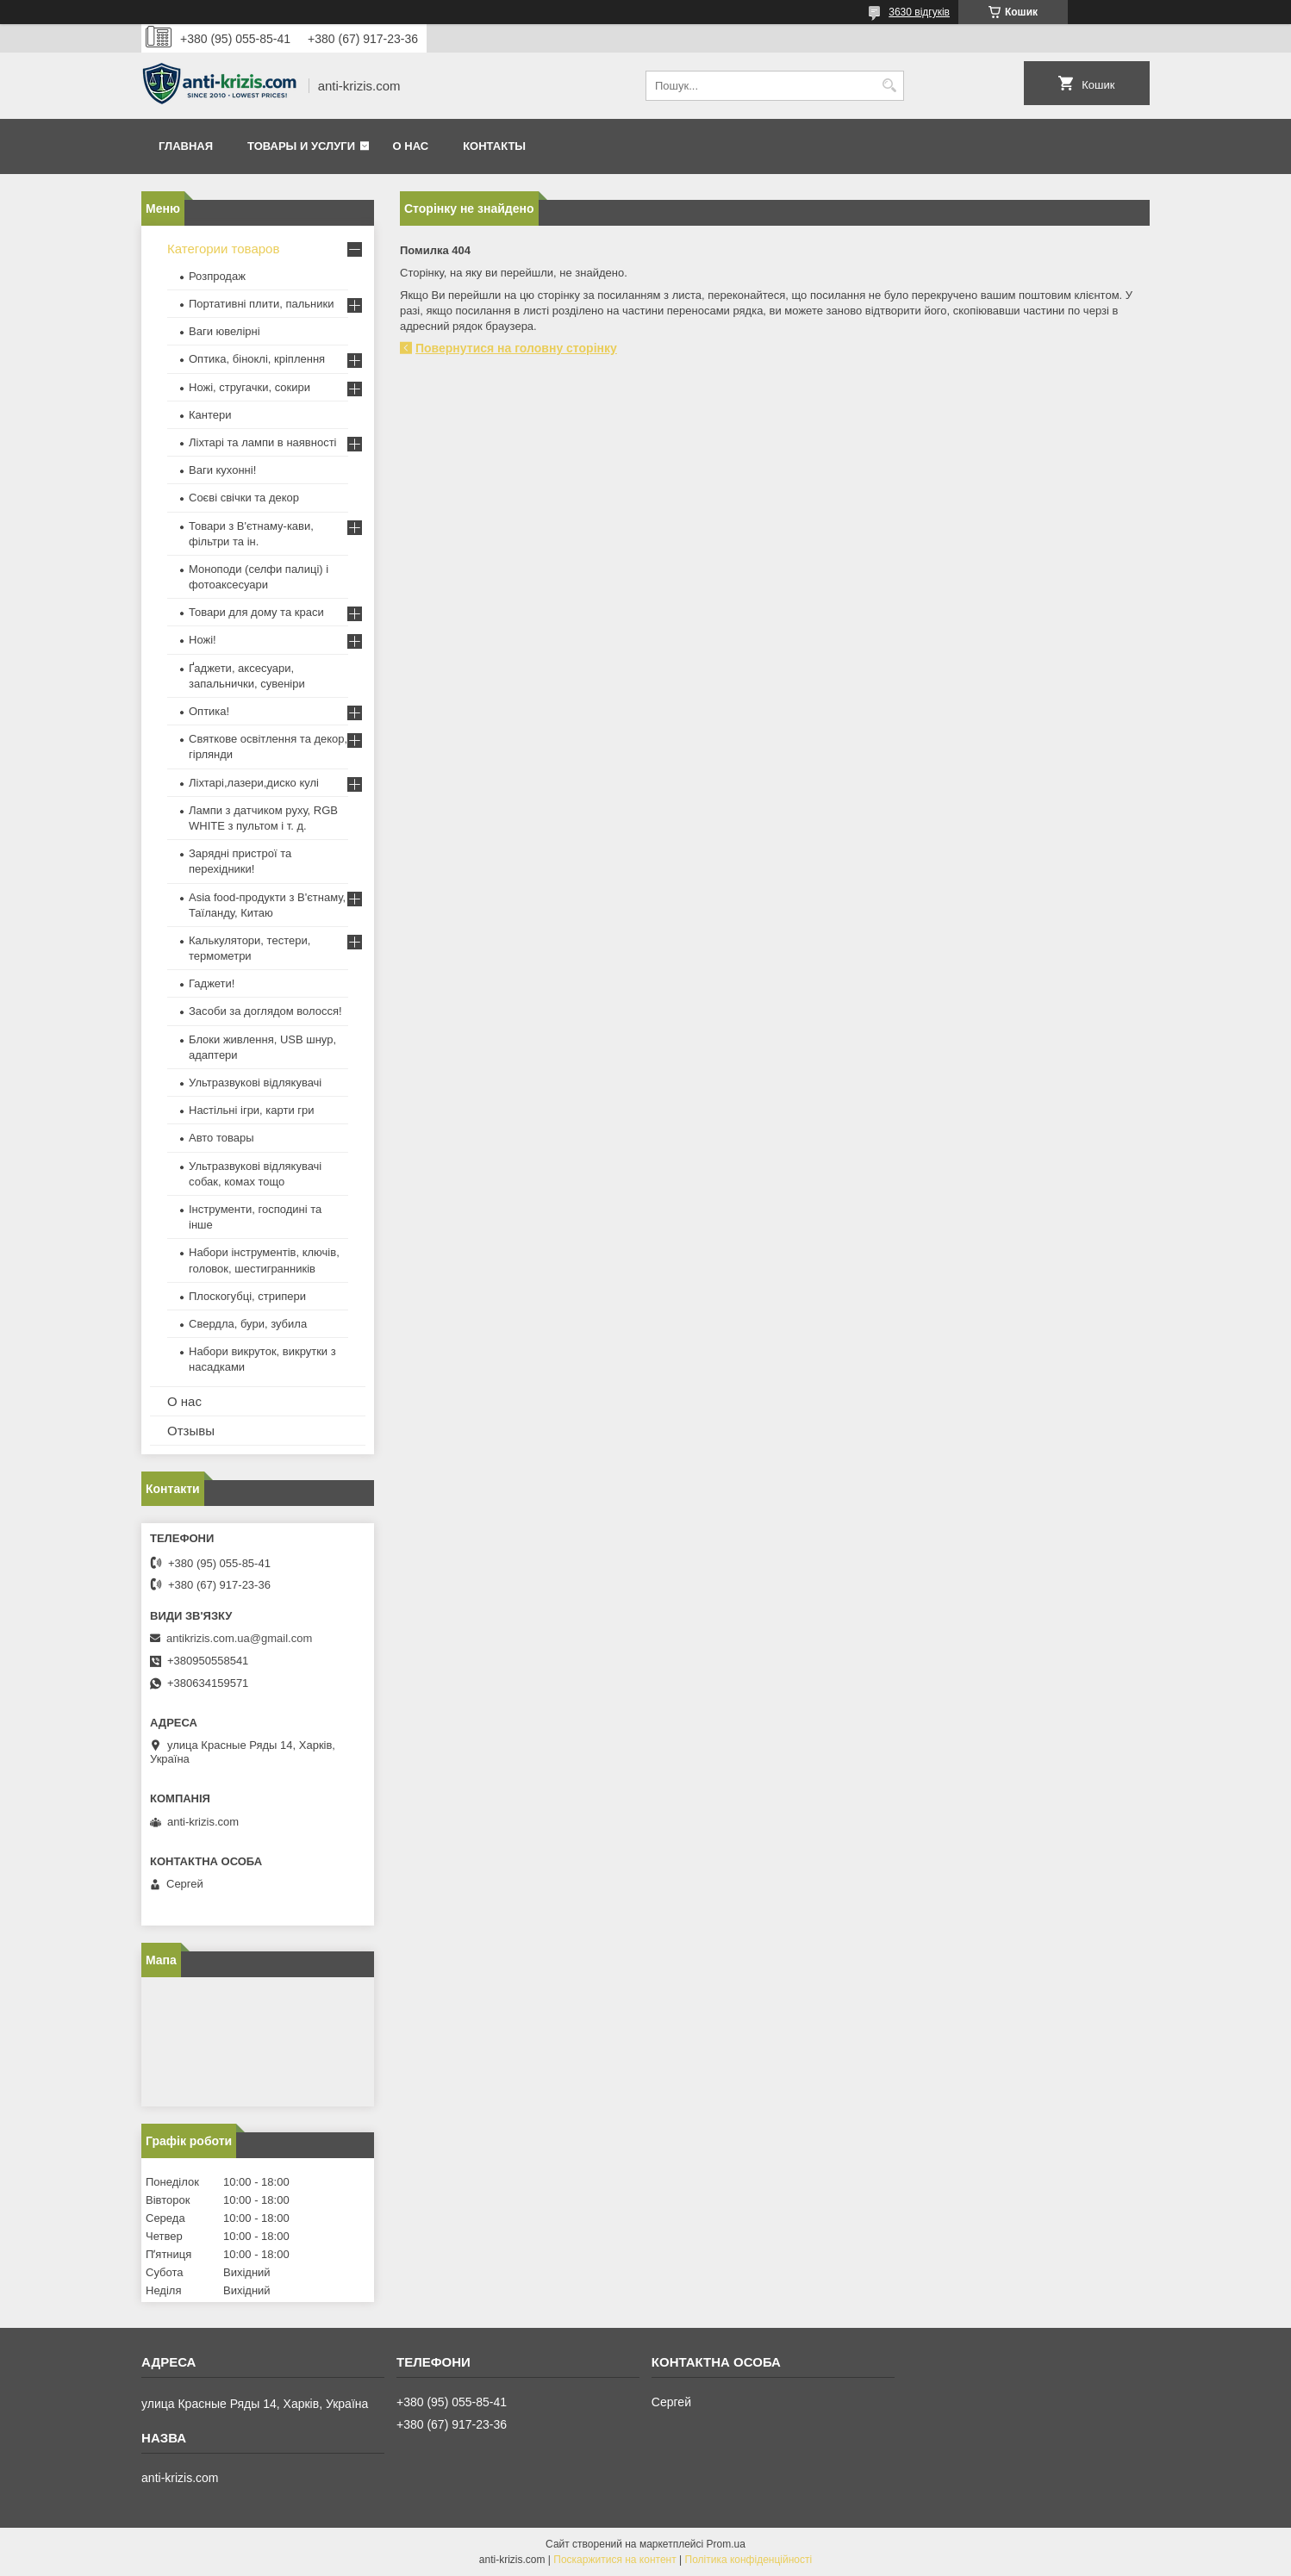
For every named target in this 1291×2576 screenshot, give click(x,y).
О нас (411, 146)
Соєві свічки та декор (244, 497)
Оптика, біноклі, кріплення (257, 358)
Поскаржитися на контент (614, 2560)
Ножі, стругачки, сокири (249, 387)
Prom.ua (726, 2544)
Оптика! (209, 711)
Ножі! (202, 639)
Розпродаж (217, 276)
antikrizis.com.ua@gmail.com (239, 1638)
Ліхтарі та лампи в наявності (262, 442)
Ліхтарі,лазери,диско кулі (254, 782)
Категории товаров (223, 248)
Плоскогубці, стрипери (247, 1296)
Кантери (210, 414)
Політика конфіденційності (749, 2560)
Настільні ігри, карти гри (252, 1110)
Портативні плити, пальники (261, 303)
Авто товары (221, 1137)
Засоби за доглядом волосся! (265, 1011)
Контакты (494, 146)
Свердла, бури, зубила (248, 1323)
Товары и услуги (301, 146)
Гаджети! (211, 983)
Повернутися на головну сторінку (516, 348)
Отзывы (191, 1430)
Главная (186, 146)
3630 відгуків (919, 12)
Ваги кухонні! (222, 470)
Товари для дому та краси (256, 612)
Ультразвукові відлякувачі (255, 1082)
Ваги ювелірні (224, 331)
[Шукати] (889, 86)
